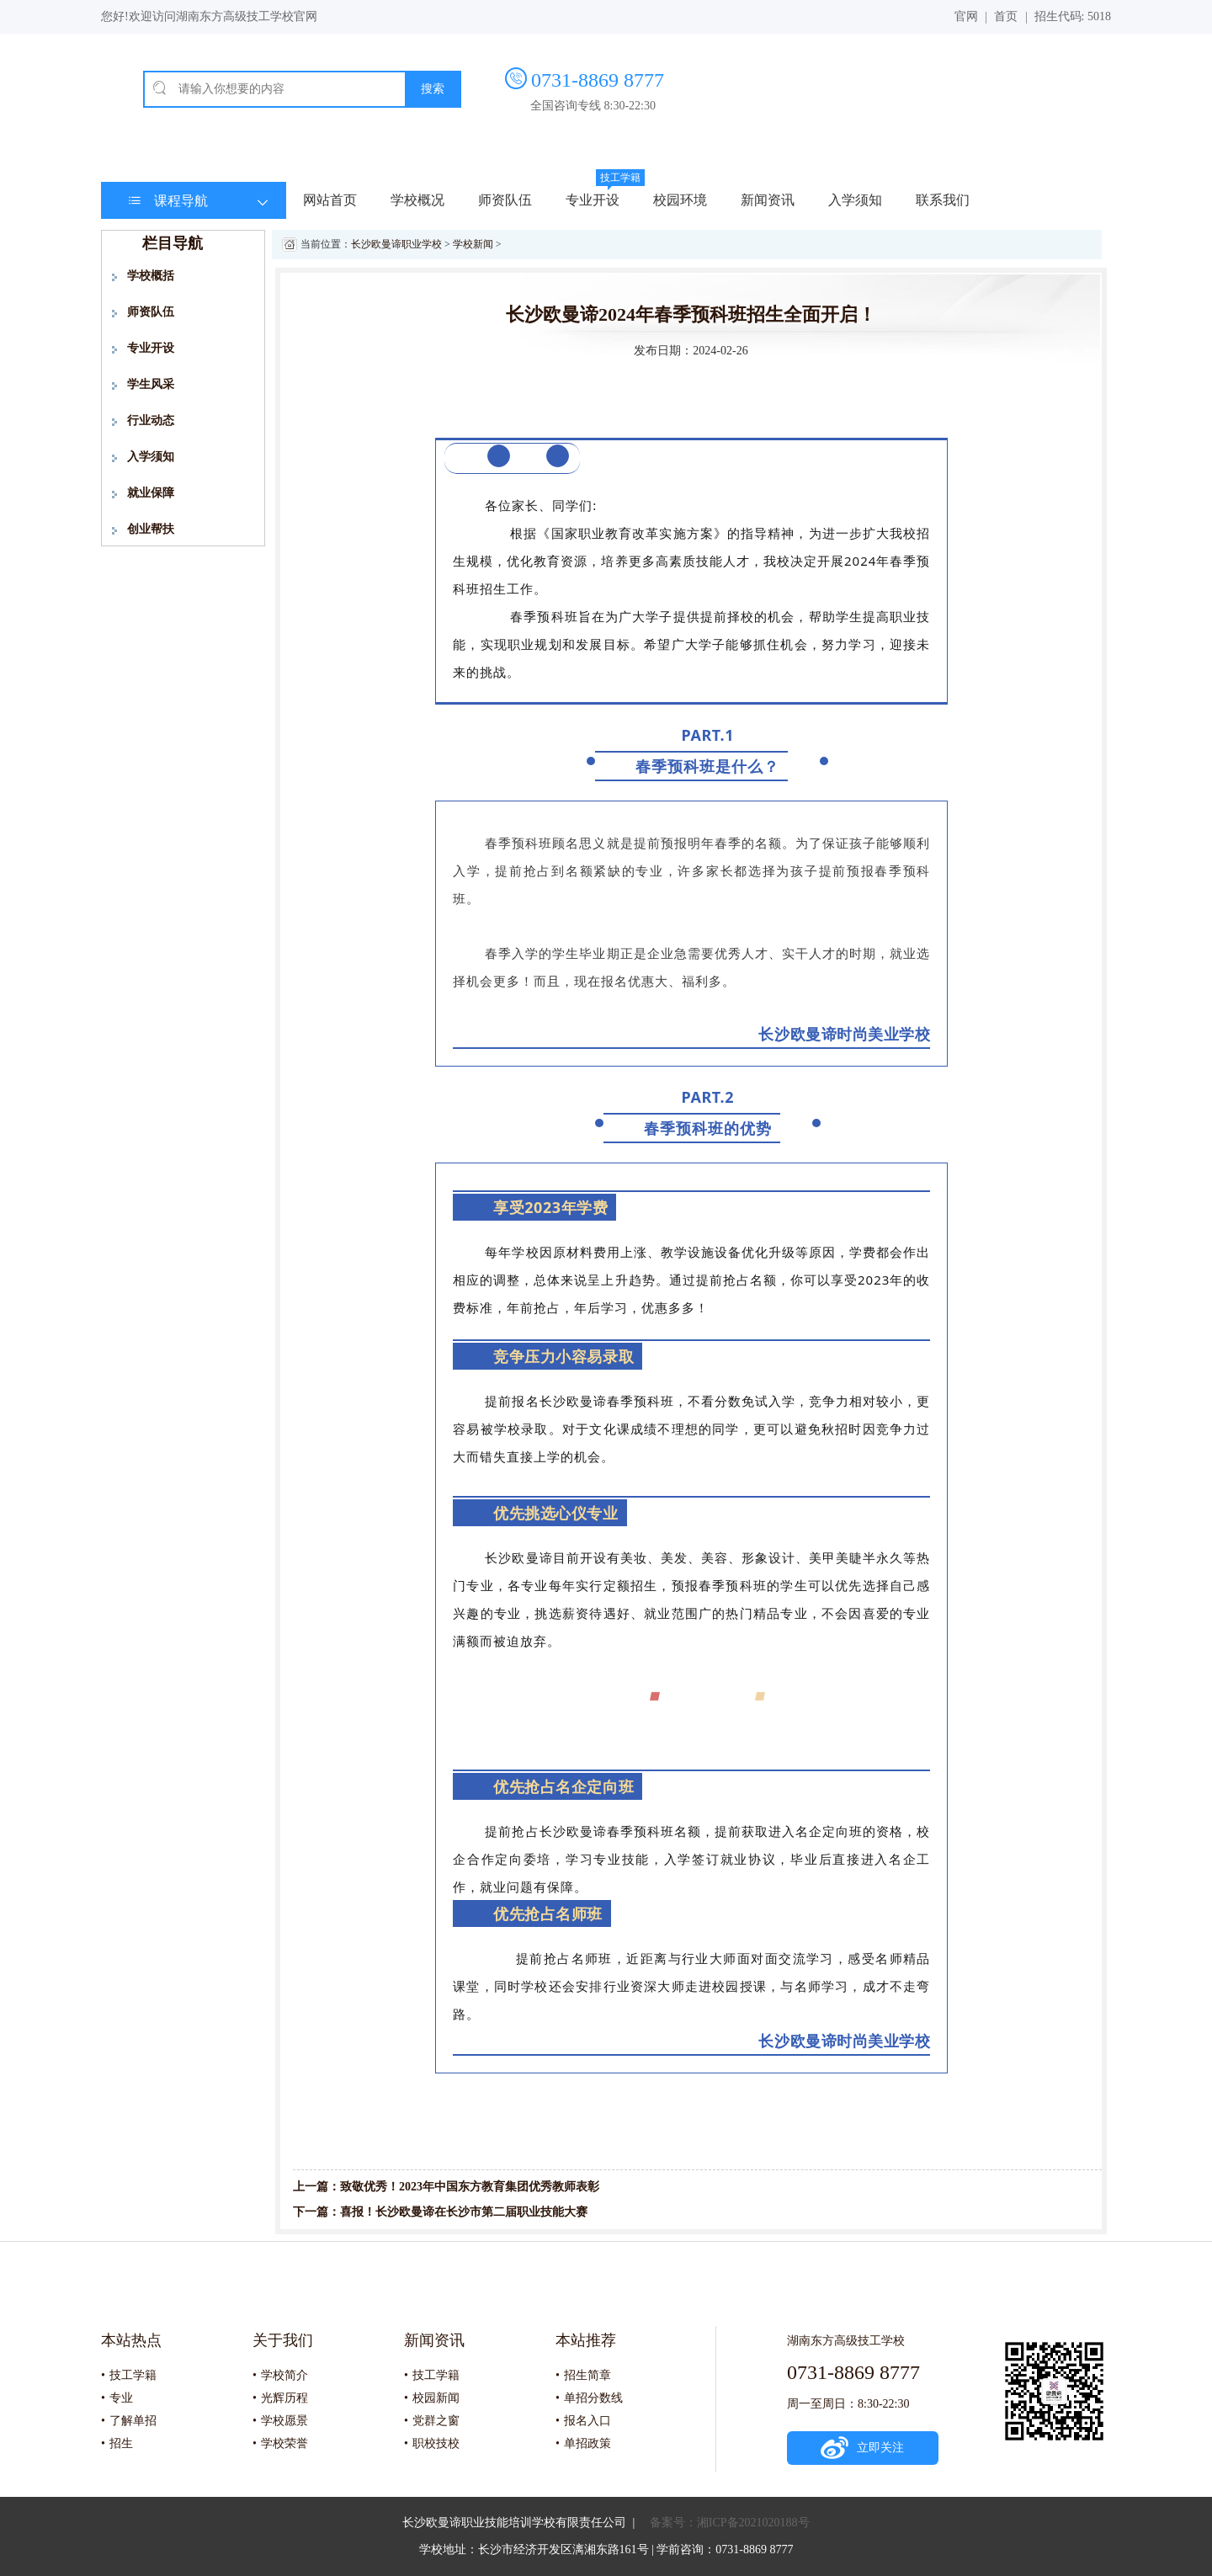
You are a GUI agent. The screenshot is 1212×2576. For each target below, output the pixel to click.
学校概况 (417, 200)
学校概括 (150, 275)
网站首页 (330, 200)
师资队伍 (505, 200)
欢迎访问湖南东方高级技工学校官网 (223, 16)
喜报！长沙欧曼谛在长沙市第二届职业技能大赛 (463, 2212)
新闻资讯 (768, 200)
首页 (1006, 16)
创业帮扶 (150, 529)
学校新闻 (473, 244)
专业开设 (592, 200)
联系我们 (943, 200)
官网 (966, 16)
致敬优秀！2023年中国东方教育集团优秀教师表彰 (469, 2186)
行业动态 (150, 420)
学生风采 (150, 384)
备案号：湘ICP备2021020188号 (730, 2522)
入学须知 (855, 200)
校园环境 (680, 200)
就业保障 (150, 493)
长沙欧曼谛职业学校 (396, 244)
